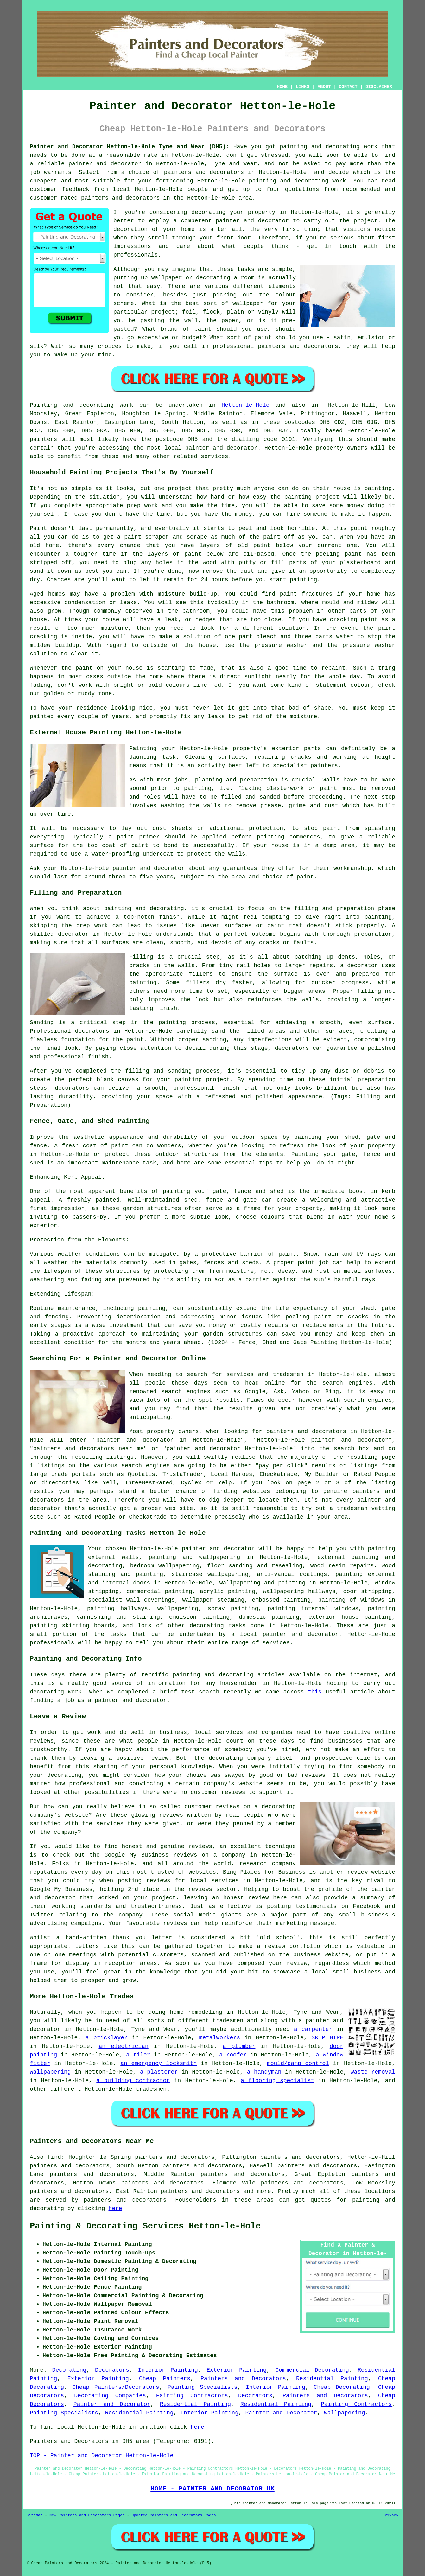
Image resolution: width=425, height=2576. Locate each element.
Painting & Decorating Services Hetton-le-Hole (145, 2226)
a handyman (264, 2072)
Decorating (69, 2370)
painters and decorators (204, 172)
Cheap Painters (164, 2378)
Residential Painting (332, 2378)
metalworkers (219, 2038)
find (54, 2157)
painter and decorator (104, 164)
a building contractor (133, 2080)
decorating (207, 1626)
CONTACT (348, 86)
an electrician (123, 2046)
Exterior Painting (236, 2370)
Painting (43, 405)
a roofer (233, 2055)
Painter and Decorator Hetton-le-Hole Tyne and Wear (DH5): (129, 146)
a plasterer (159, 2072)
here (115, 2208)
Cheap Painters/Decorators (115, 2387)
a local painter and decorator (285, 1634)
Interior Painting (168, 2370)
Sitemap (34, 2515)
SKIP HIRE (327, 2038)
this (314, 1692)
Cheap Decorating (342, 2387)
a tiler (138, 2055)
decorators (149, 2200)
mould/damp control (298, 2063)
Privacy (390, 2515)
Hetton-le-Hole (245, 405)
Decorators (112, 2370)
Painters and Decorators (243, 2378)
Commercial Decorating (312, 2370)
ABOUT (324, 86)
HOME (282, 86)
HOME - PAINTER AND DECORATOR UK (212, 2488)
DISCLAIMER (378, 86)
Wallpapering (344, 2413)
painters (43, 439)
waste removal (373, 2072)
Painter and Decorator (111, 2404)
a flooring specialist (277, 2080)
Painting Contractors (192, 2396)
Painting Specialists (203, 2387)
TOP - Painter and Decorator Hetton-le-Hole (102, 2455)
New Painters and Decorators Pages (87, 2515)
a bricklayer (107, 2038)
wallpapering (178, 1608)
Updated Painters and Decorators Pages (173, 2515)
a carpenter (313, 2029)
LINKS (302, 86)
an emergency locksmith (158, 2063)
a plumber (239, 2046)
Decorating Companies (110, 2396)
